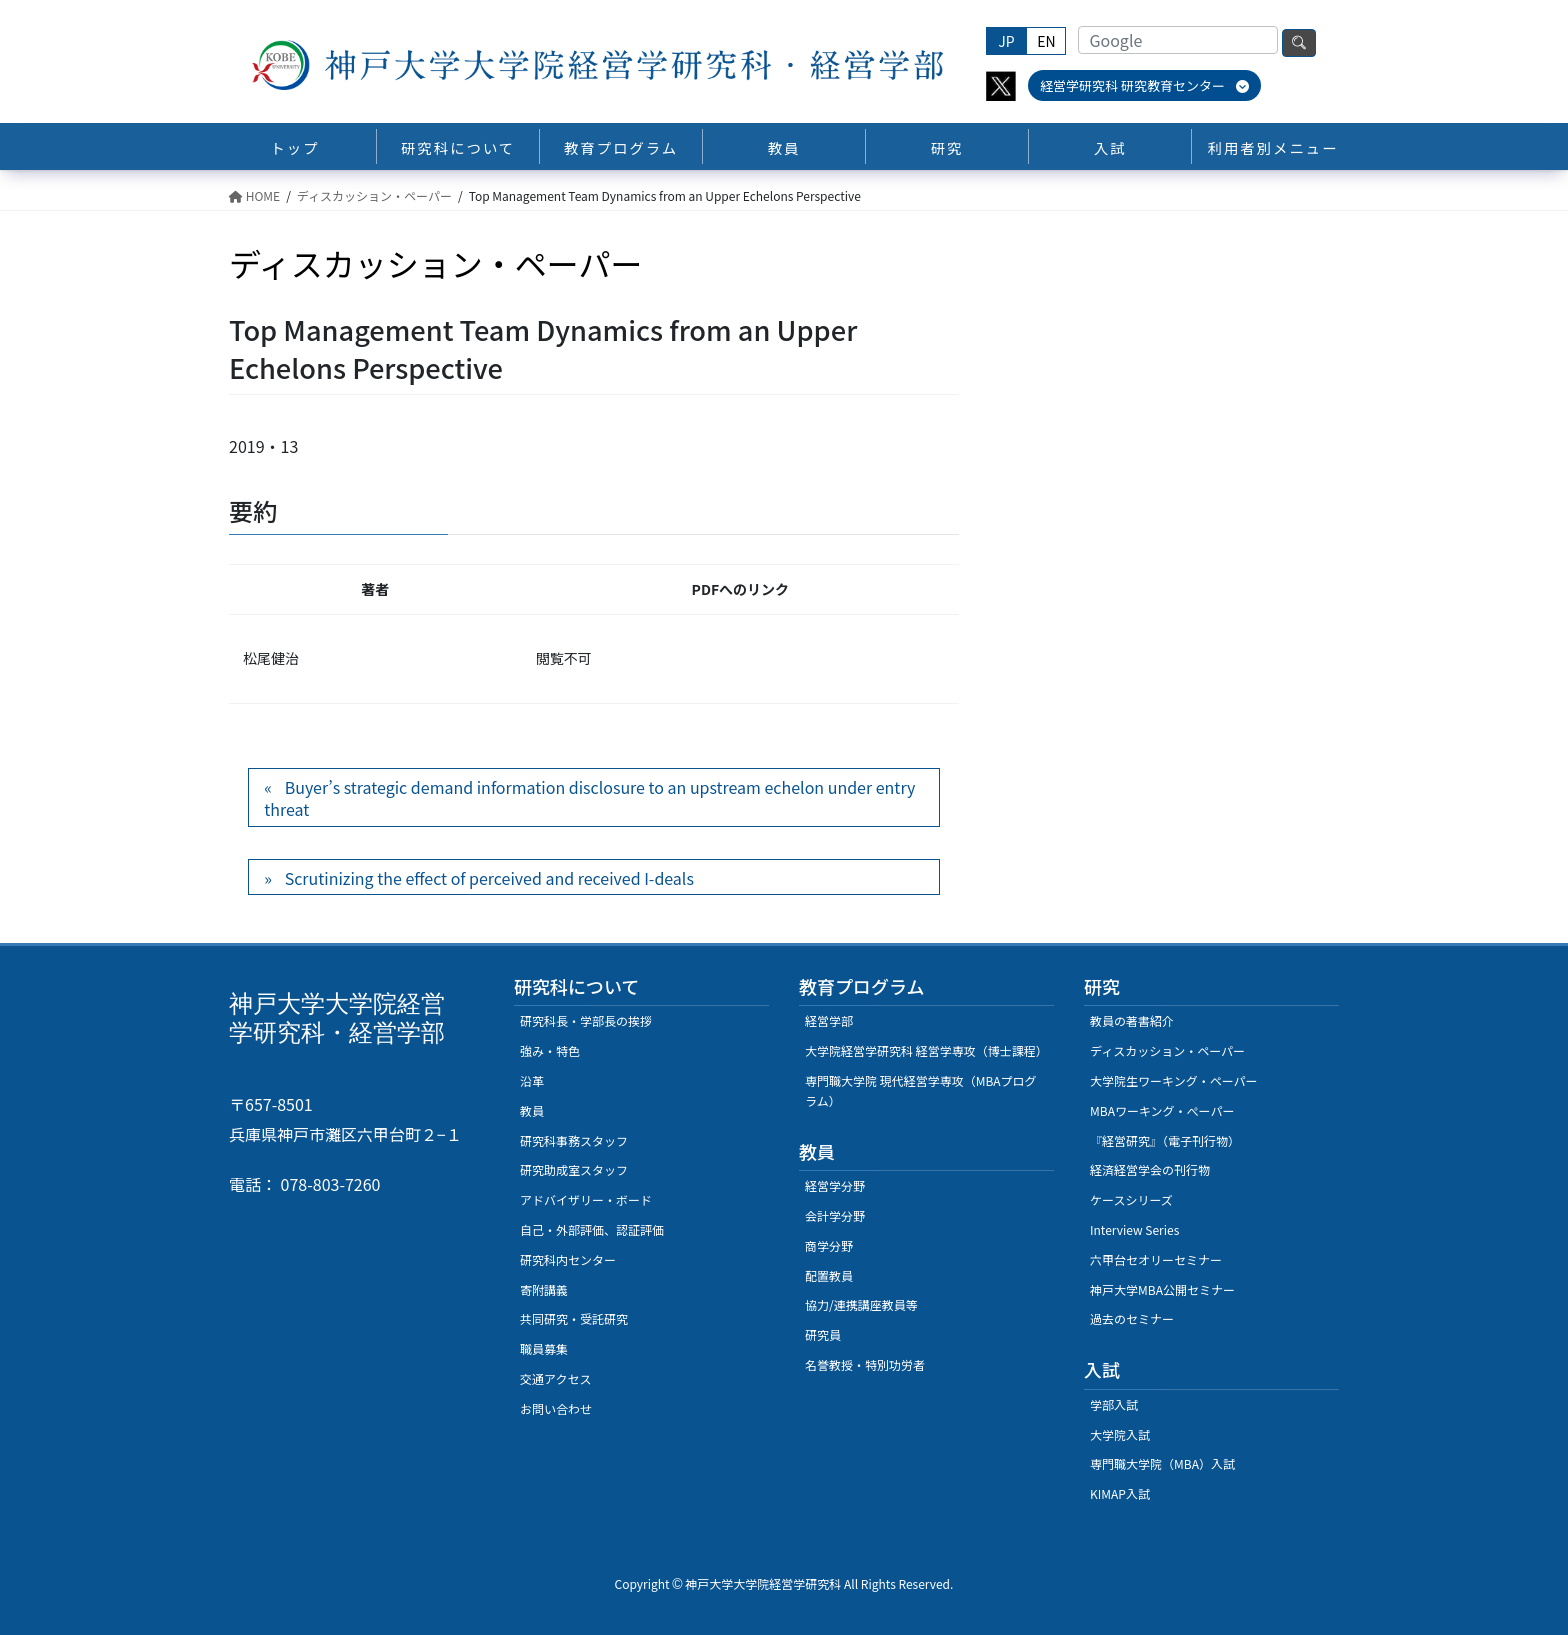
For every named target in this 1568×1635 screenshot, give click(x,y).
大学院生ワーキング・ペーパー (1174, 1080)
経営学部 (829, 1020)
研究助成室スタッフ (574, 1169)
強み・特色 (550, 1050)
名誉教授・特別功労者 (865, 1364)
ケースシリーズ (1131, 1199)
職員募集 (544, 1348)
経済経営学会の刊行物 (1150, 1169)
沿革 (532, 1080)
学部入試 (1114, 1404)
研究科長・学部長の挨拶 (586, 1020)
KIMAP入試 (1120, 1493)
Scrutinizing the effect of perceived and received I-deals (489, 878)
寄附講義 (544, 1289)
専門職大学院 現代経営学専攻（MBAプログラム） (921, 1090)
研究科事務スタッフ (574, 1140)
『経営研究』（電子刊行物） (1165, 1140)
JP (1006, 41)
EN (1046, 41)
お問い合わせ (556, 1408)
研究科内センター (568, 1259)
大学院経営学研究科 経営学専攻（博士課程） (926, 1050)
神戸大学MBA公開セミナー (1162, 1289)
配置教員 (829, 1275)
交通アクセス (555, 1378)
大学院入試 (1120, 1434)
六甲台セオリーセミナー (1156, 1259)
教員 (532, 1110)
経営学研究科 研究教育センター (1144, 85)
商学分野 (829, 1245)
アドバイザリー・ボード (586, 1199)
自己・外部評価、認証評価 (592, 1229)
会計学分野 (835, 1215)
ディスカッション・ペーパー (1167, 1050)
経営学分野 (835, 1185)
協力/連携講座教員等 (861, 1304)
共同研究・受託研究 (574, 1318)
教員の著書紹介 (1132, 1020)
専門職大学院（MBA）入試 (1162, 1463)
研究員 (823, 1334)
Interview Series (1134, 1229)
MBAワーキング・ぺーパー (1162, 1110)
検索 (1299, 43)
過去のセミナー (1132, 1318)
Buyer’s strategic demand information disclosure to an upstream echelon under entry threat (589, 798)
